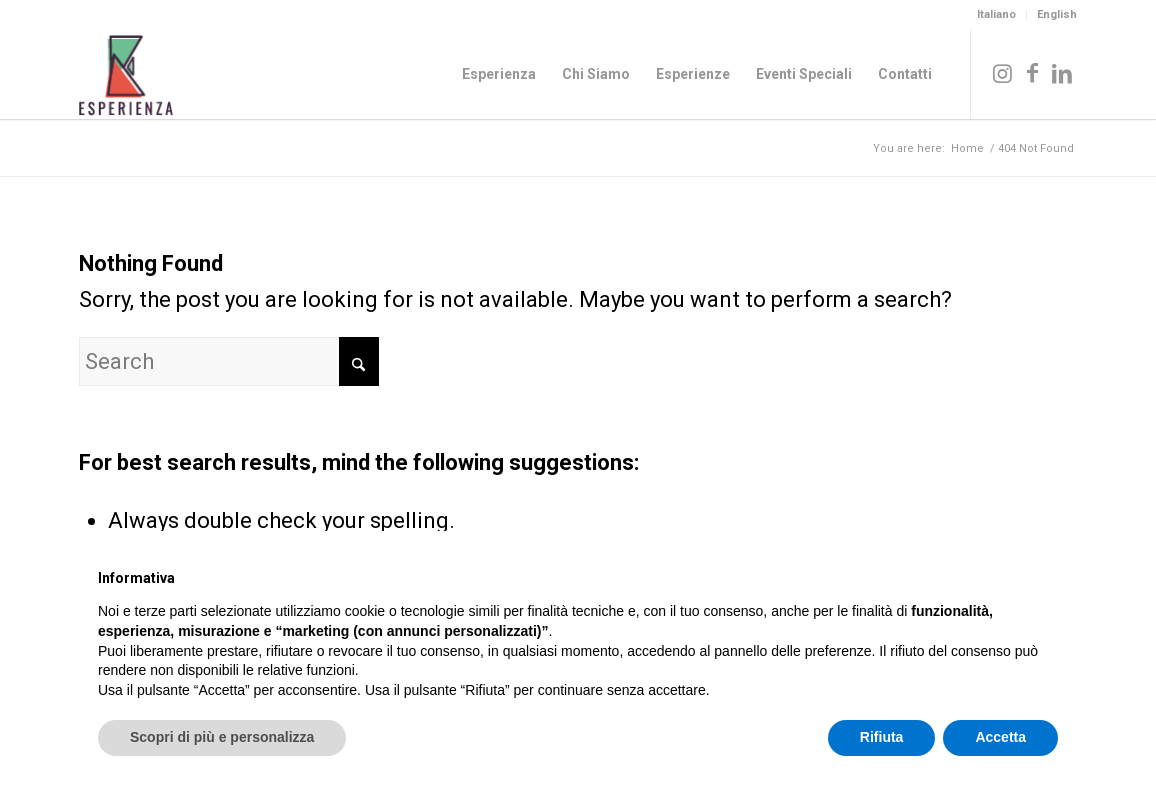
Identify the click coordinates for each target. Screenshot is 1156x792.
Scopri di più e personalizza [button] (222, 737)
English (1057, 14)
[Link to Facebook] (1032, 73)
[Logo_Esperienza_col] (126, 74)
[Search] (229, 361)
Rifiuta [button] (882, 737)
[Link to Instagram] (1002, 73)
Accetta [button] (1000, 737)
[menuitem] (997, 15)
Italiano (996, 14)
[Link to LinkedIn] (1062, 73)
